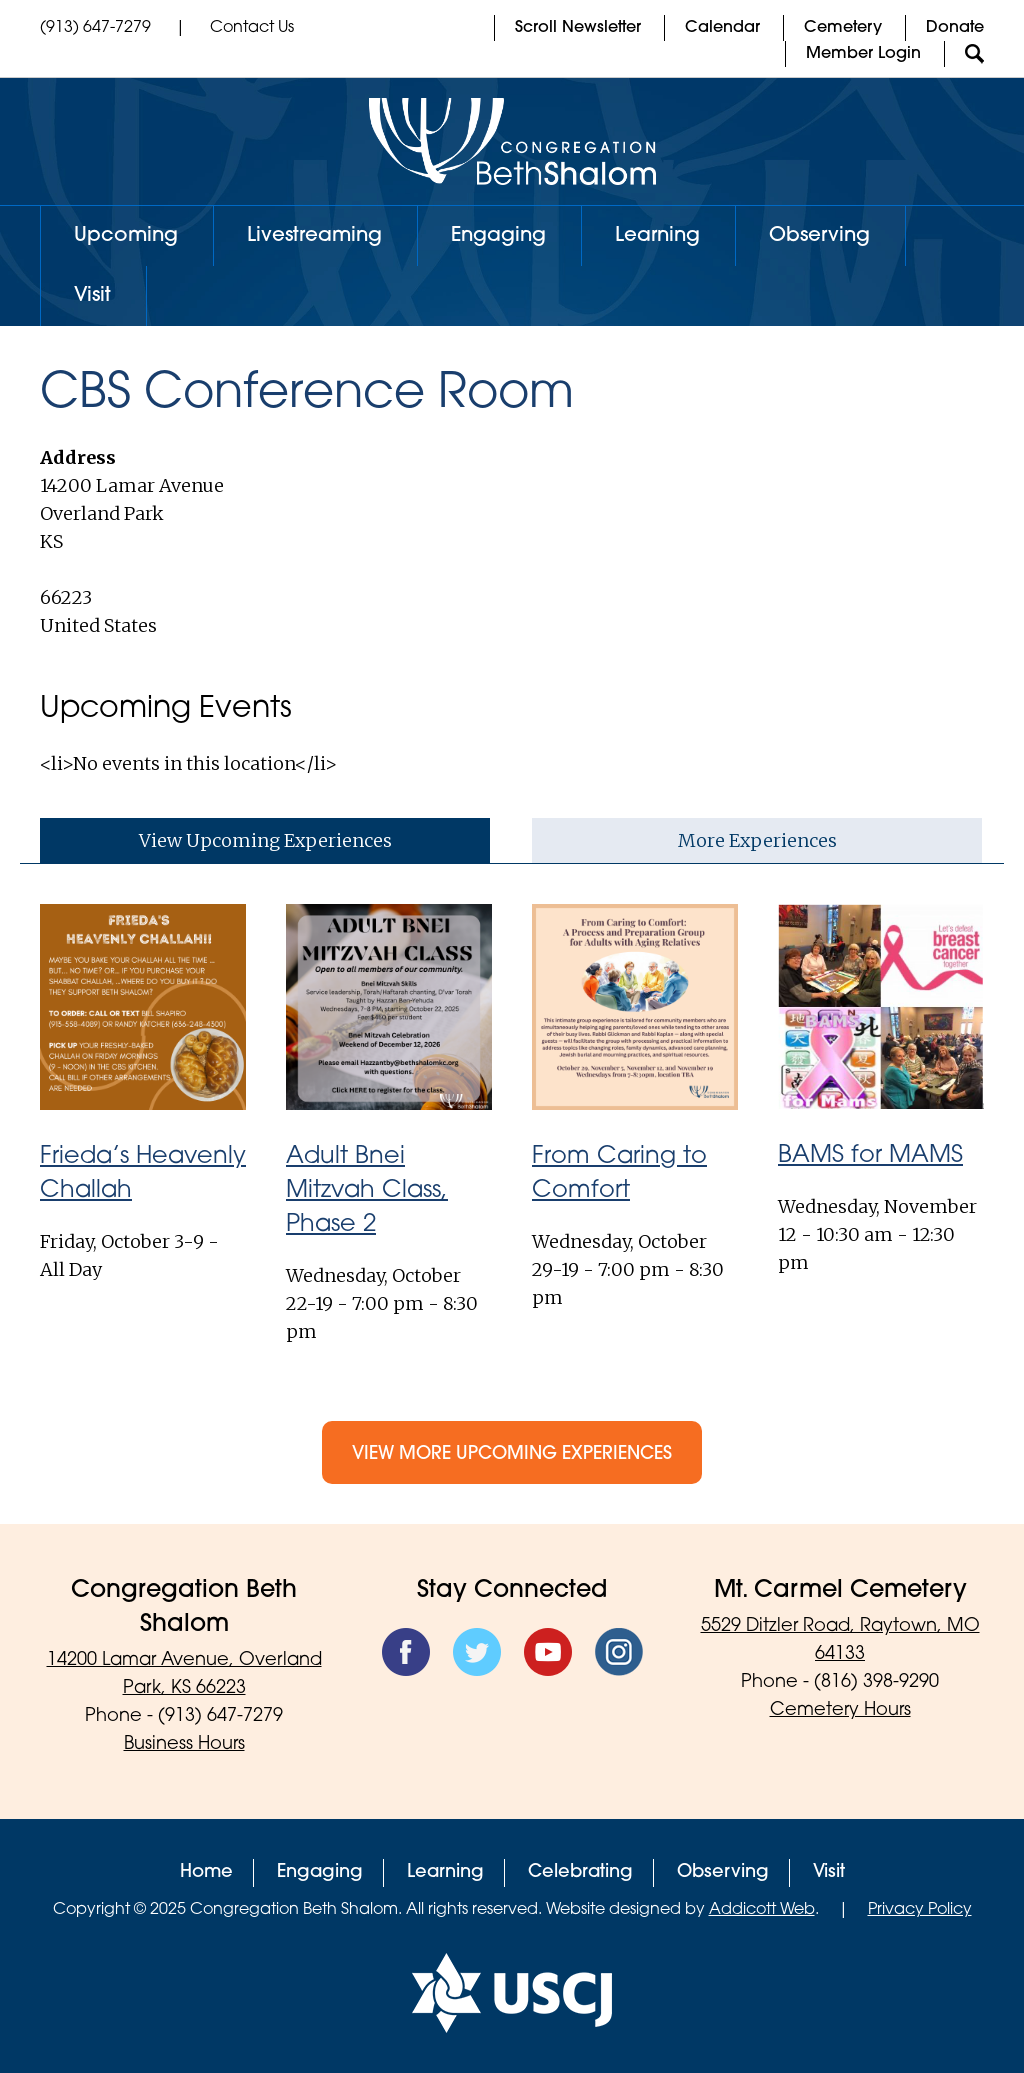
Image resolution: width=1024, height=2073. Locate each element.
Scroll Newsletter (578, 28)
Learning (657, 236)
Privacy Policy (920, 1910)
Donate (955, 28)
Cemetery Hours (840, 1710)
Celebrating (580, 1872)
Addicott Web (762, 1910)
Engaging (498, 236)
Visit (92, 296)
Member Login (863, 54)
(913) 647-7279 (95, 28)
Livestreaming (314, 236)
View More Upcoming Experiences (512, 1454)
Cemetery (843, 28)
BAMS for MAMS (870, 1156)
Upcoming (126, 236)
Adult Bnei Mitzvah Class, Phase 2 (367, 1191)
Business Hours (184, 1744)
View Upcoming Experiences (265, 840)
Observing (819, 236)
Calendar (722, 28)
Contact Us (252, 28)
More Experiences (757, 840)
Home (206, 1872)
